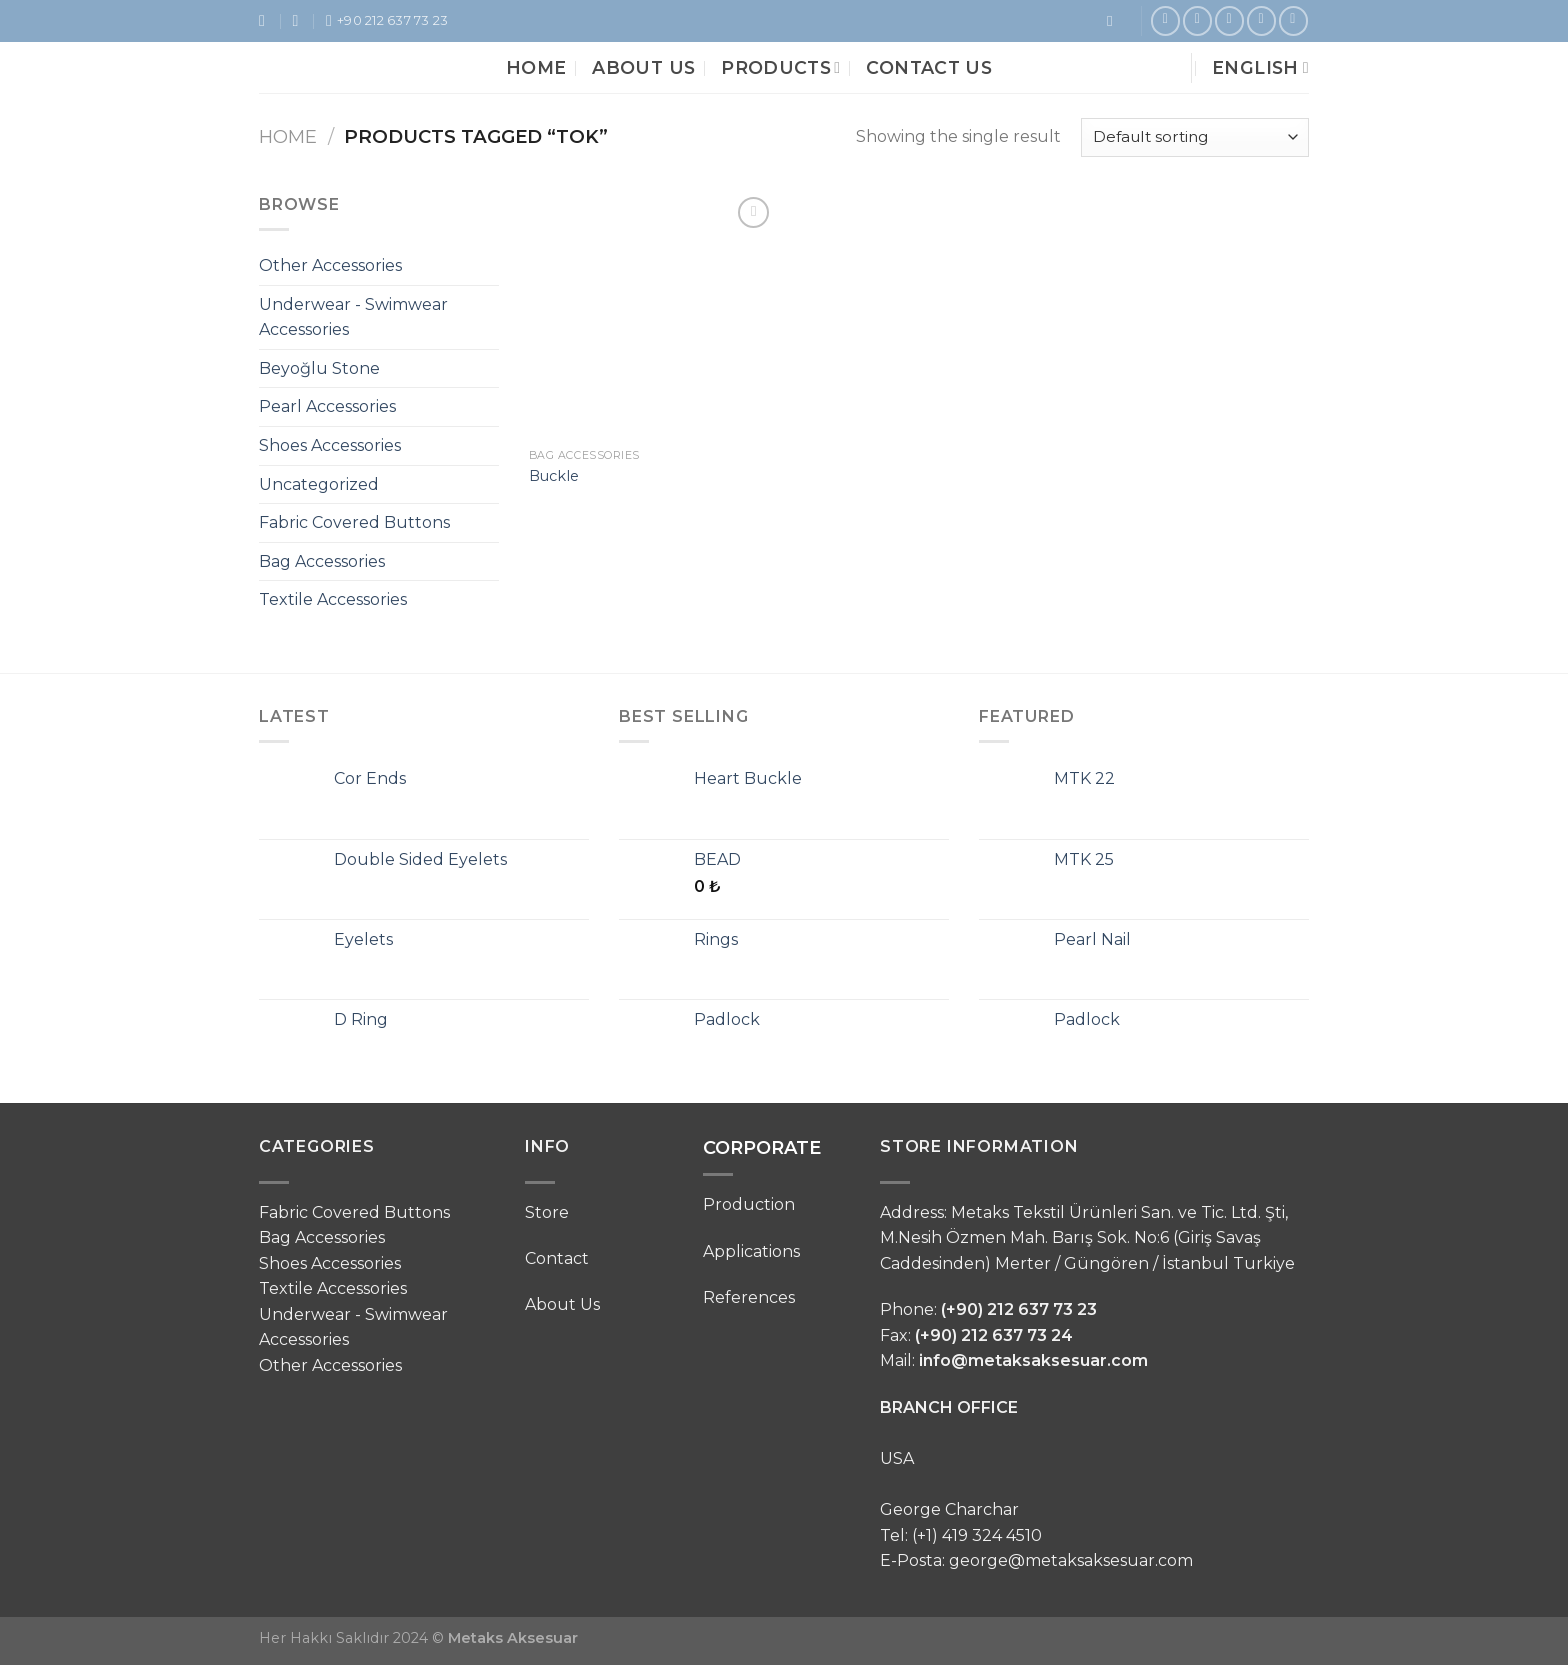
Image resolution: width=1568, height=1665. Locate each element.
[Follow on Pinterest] (1229, 20)
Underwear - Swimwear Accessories (353, 317)
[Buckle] (652, 315)
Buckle (554, 476)
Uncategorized (319, 484)
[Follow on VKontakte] (1293, 20)
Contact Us (929, 67)
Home (536, 67)
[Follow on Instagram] (1197, 20)
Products (780, 67)
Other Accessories (330, 265)
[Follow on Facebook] (1165, 20)
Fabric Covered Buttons (354, 522)
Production (749, 1204)
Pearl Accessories (327, 406)
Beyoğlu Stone (319, 368)
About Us (643, 67)
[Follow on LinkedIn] (1261, 20)
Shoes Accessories (330, 445)
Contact (557, 1258)
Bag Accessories (322, 561)
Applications (751, 1251)
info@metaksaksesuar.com (1033, 1360)
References (749, 1297)
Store (547, 1212)
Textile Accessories (333, 599)
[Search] (1114, 21)
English (1260, 67)
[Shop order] (1195, 137)
